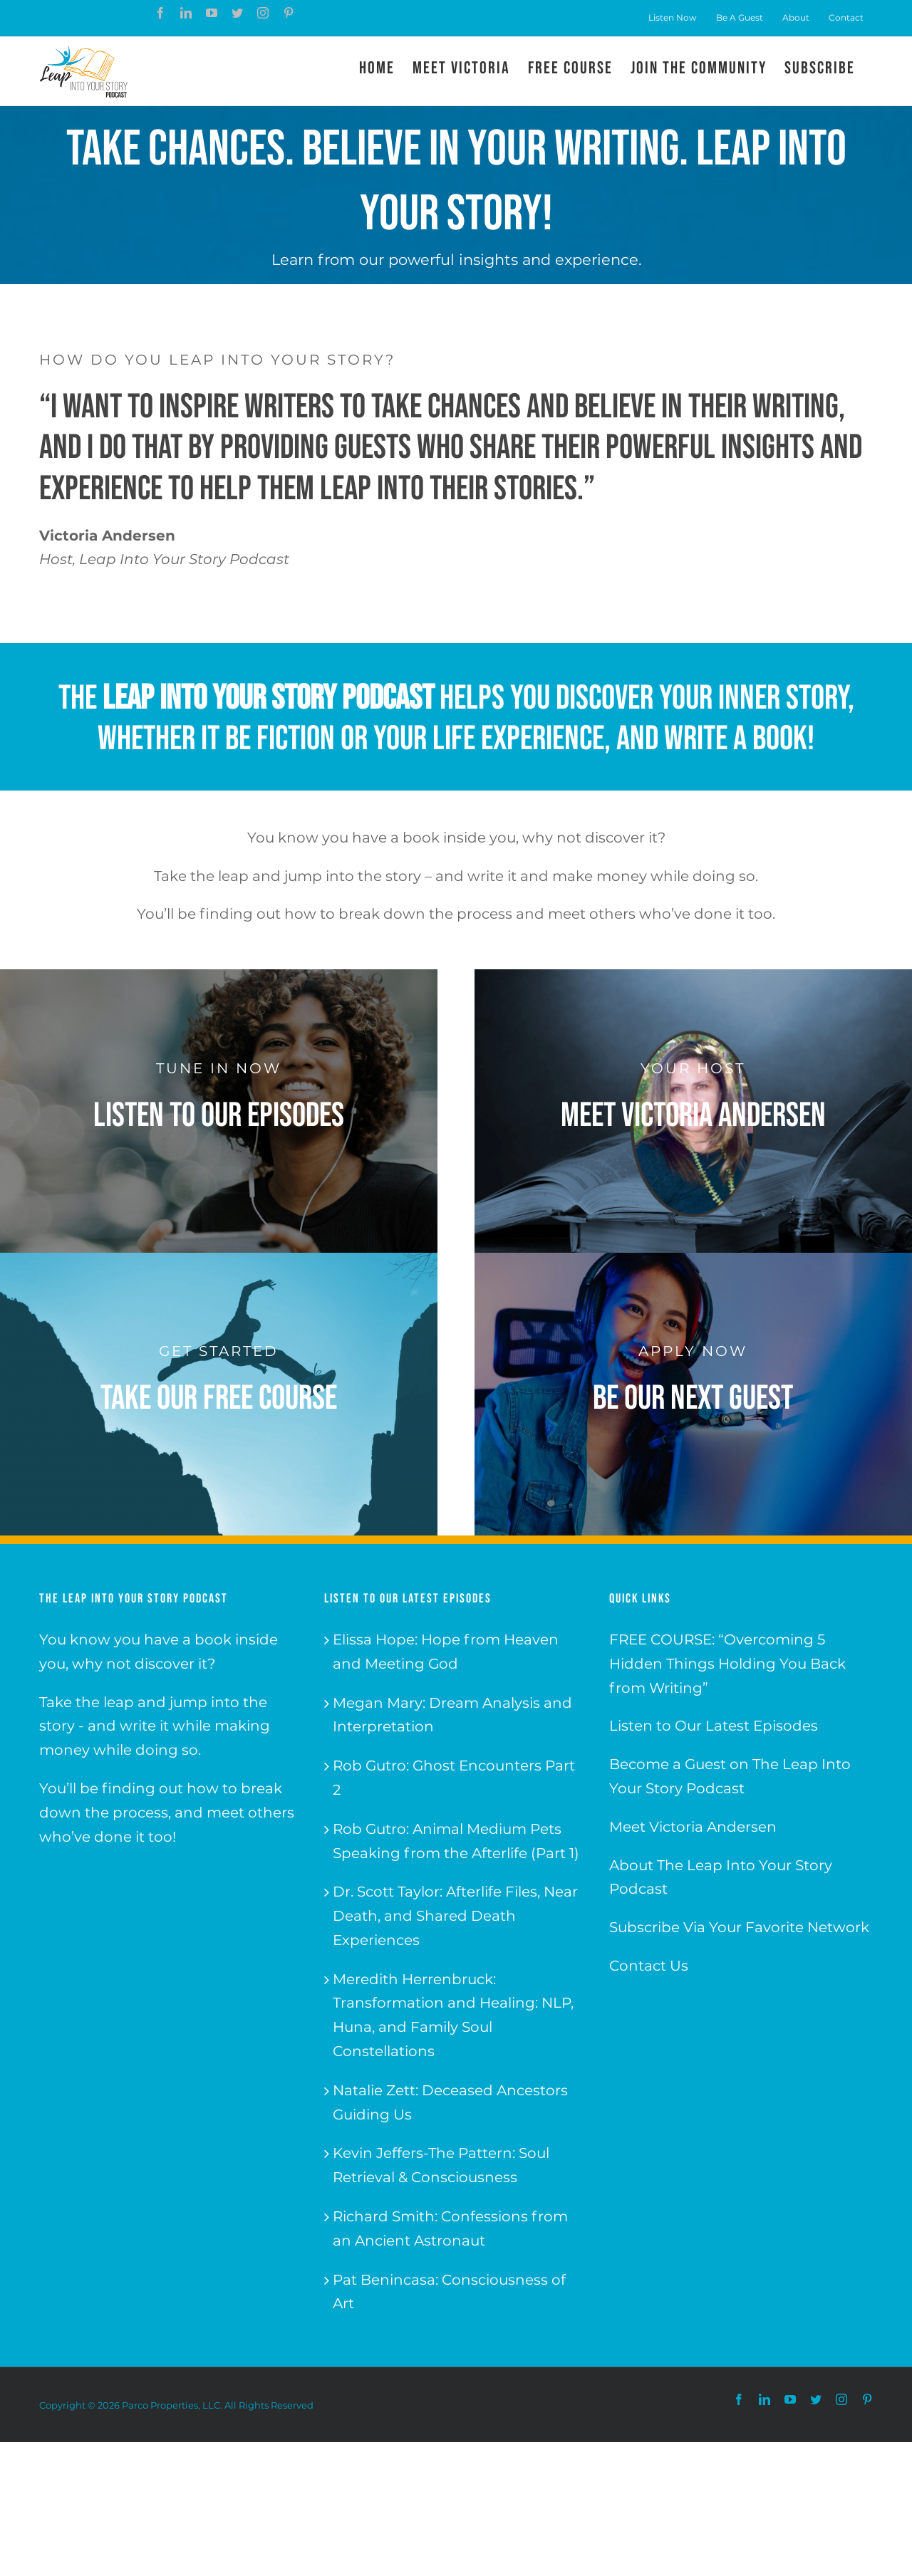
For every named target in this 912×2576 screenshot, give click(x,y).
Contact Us (648, 1965)
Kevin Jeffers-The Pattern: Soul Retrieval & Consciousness (441, 2165)
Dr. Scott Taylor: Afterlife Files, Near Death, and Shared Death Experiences (455, 1916)
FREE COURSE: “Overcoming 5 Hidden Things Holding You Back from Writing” (727, 1663)
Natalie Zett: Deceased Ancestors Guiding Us (450, 2102)
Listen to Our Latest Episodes (713, 1725)
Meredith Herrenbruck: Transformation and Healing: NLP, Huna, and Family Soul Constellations (453, 2015)
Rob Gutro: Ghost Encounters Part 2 (454, 1777)
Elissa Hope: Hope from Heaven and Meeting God (446, 1651)
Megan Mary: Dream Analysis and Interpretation (452, 1715)
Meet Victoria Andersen (693, 1826)
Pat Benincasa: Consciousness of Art (449, 2291)
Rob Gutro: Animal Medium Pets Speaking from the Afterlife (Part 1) (456, 1841)
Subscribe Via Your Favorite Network (739, 1927)
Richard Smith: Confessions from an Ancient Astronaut (450, 2228)
